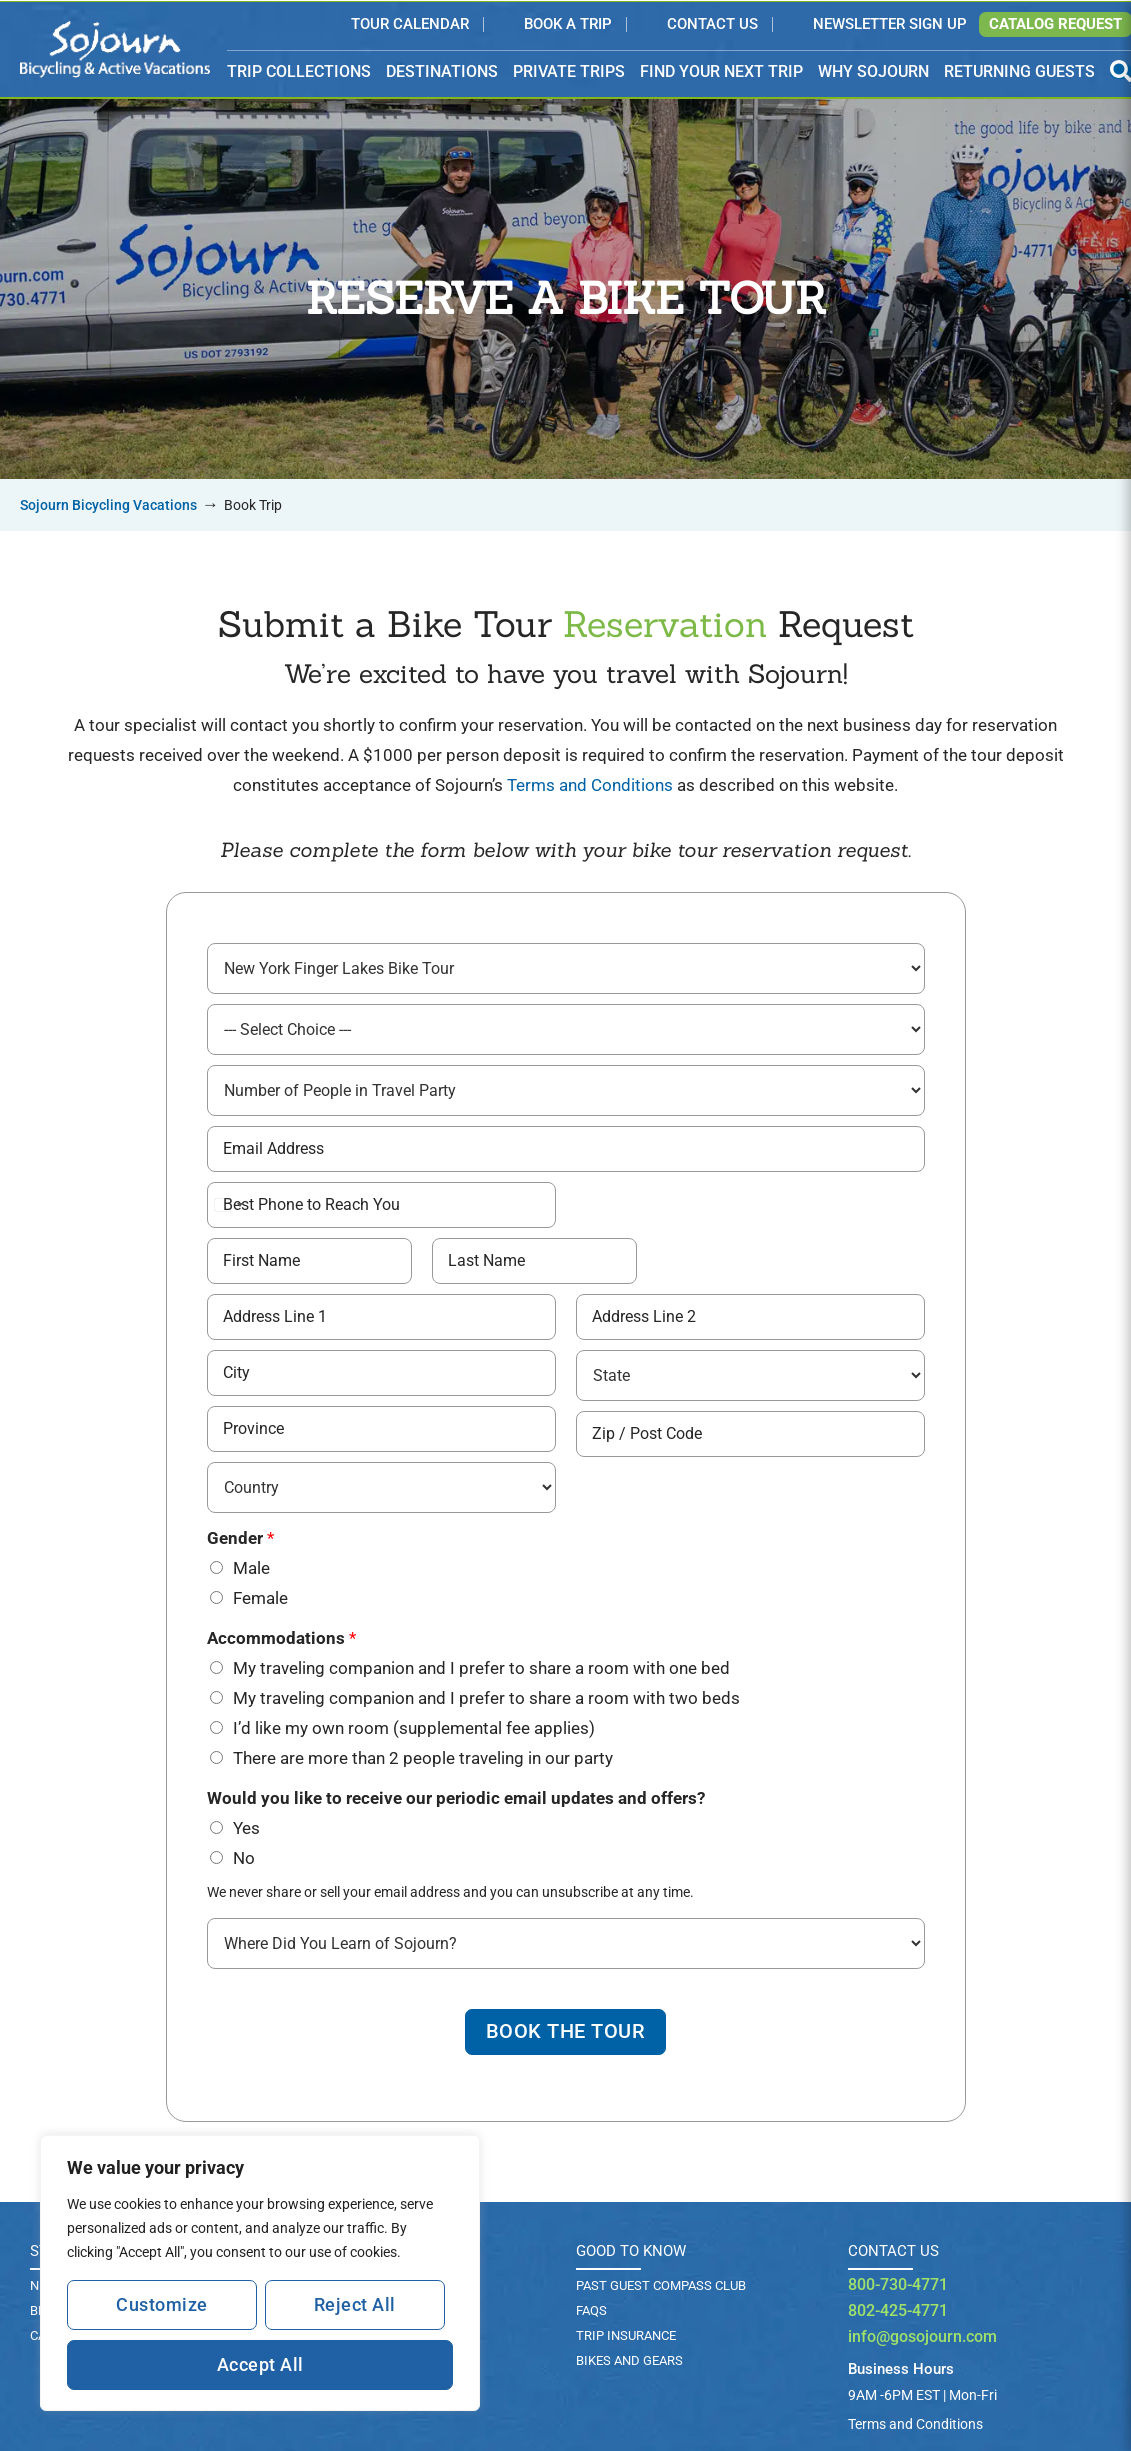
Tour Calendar (410, 25)
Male (251, 1567)
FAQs (591, 2310)
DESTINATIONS (442, 72)
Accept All (260, 2364)
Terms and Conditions (590, 785)
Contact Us (712, 25)
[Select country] (228, 1204)
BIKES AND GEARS (629, 2360)
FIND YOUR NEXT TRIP (721, 71)
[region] (260, 2273)
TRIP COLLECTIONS (299, 72)
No (244, 1857)
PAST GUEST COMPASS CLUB (661, 2285)
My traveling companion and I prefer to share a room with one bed (481, 1667)
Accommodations (281, 1637)
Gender (240, 1537)
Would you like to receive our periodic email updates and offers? (456, 1797)
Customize (162, 2304)
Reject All (355, 2304)
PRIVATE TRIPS (569, 71)
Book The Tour (566, 2031)
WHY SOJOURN (873, 71)
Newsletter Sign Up (890, 25)
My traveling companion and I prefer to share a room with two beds (486, 1697)
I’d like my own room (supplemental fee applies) (414, 1727)
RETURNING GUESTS (1019, 71)
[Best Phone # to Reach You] (381, 1204)
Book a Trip (568, 25)
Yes (246, 1827)
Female (260, 1597)
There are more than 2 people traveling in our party (423, 1757)
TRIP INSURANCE (626, 2335)
